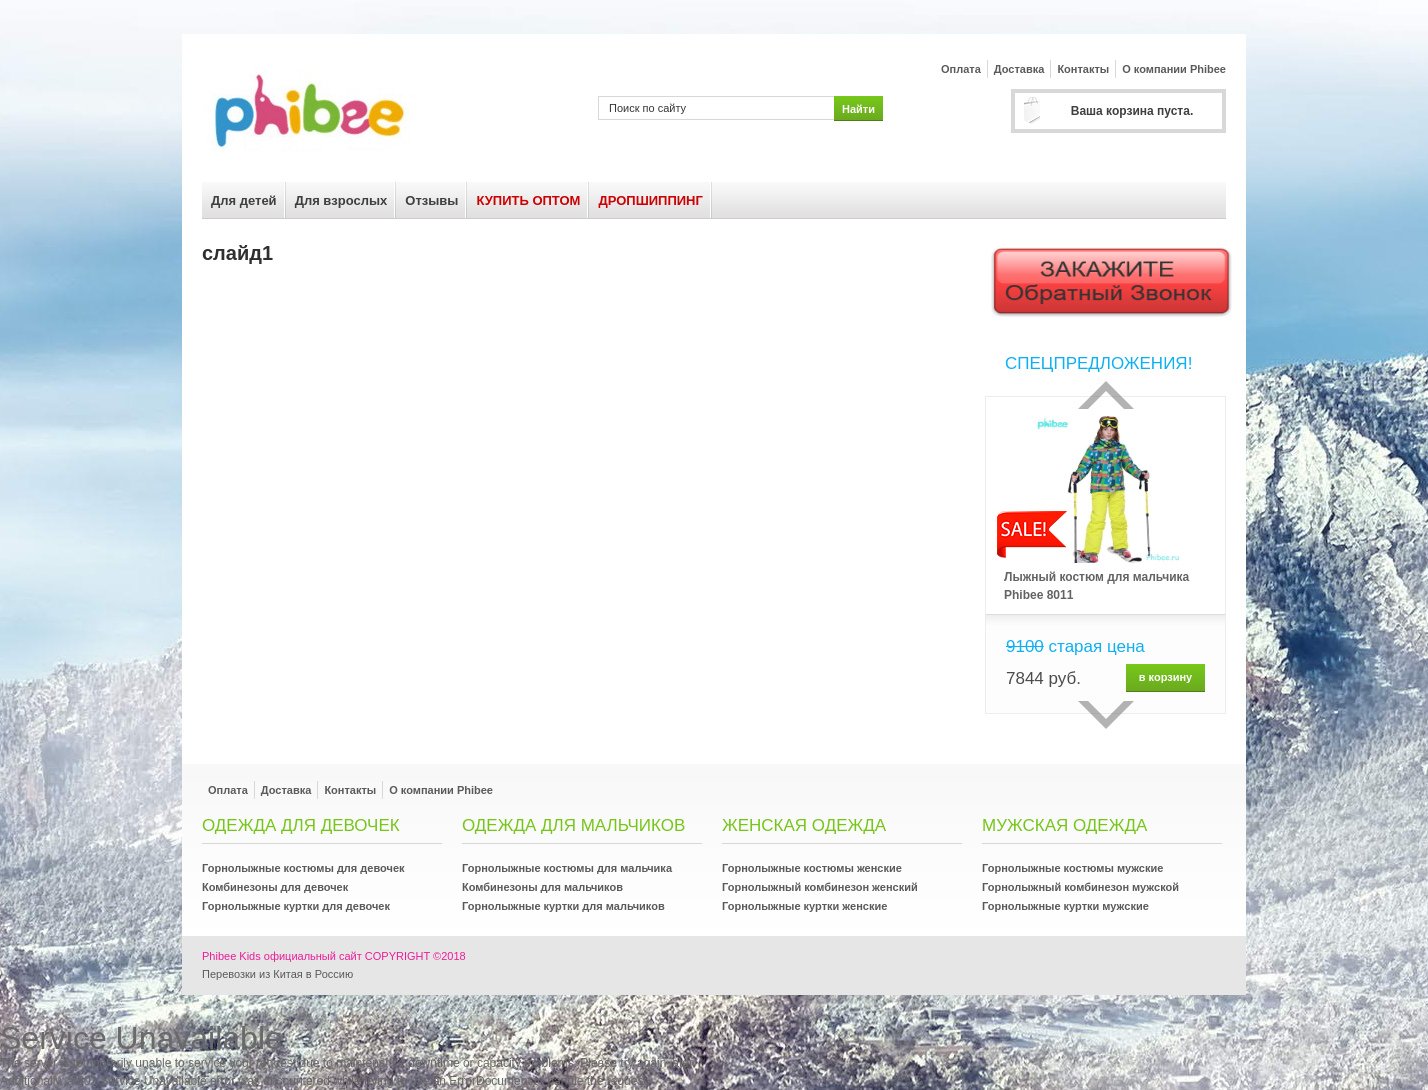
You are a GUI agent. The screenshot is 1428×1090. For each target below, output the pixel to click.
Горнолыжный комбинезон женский (820, 887)
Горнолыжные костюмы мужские (1072, 868)
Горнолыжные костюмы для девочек (303, 868)
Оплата (961, 69)
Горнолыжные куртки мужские (1065, 906)
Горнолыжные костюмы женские (812, 868)
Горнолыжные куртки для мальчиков (563, 906)
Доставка (1019, 69)
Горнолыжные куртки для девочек (296, 906)
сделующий (1106, 715)
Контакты (1083, 69)
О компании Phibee (1174, 69)
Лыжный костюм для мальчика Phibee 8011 (1096, 586)
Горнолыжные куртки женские (804, 906)
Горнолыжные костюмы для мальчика (567, 868)
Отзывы (431, 200)
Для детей (244, 200)
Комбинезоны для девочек (275, 887)
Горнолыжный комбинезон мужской (1080, 887)
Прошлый (1106, 395)
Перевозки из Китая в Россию (277, 974)
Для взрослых (341, 200)
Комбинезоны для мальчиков (542, 887)
